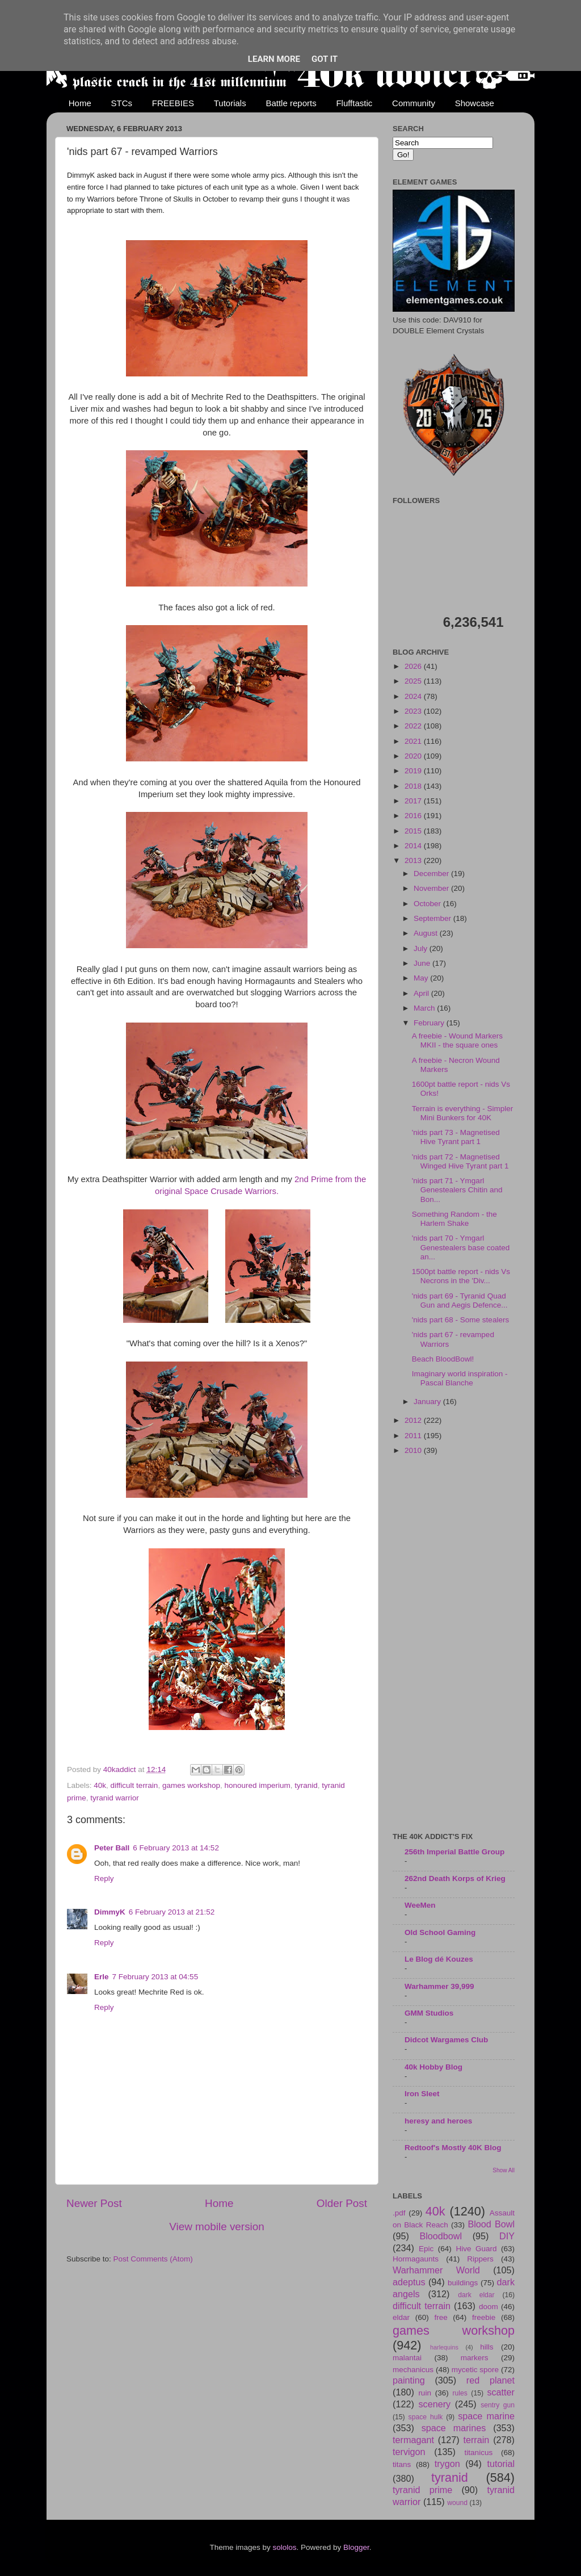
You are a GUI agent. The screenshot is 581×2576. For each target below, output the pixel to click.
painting (409, 2380)
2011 (414, 1435)
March (425, 1008)
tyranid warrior (114, 1798)
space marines (454, 2428)
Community (413, 103)
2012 (414, 1420)
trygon (447, 2463)
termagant (413, 2440)
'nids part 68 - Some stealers (460, 1320)
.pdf (399, 2213)
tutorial (501, 2463)
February (430, 1023)
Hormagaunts (416, 2259)
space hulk (426, 2417)
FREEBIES (173, 103)
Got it (324, 59)
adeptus (409, 2282)
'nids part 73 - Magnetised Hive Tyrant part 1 (456, 1137)
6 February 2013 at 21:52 (172, 1912)
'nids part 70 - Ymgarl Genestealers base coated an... (461, 1247)
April (422, 993)
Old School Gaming (440, 1932)
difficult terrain (134, 1785)
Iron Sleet (422, 2093)
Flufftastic (354, 103)
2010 (414, 1450)
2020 (414, 756)
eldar (401, 2317)
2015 (414, 831)
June (423, 963)
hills (486, 2347)
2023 (414, 711)
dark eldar (476, 2295)
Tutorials (230, 103)
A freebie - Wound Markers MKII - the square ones (457, 1040)
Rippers (480, 2259)
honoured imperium (257, 1785)
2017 (414, 801)
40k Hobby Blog (433, 2067)
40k (100, 1785)
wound (457, 2503)
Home (80, 103)
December (432, 873)
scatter (501, 2392)
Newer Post (94, 2203)
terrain (476, 2440)
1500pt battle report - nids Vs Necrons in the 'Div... (461, 1276)
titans (402, 2464)
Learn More (274, 59)
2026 (414, 666)
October (428, 903)
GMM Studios (429, 2013)
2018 (414, 786)
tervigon (409, 2452)
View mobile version (216, 2226)
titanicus (479, 2452)
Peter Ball (111, 1848)
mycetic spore (475, 2369)
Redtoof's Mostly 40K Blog (453, 2147)
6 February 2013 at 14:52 (176, 1848)
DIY (507, 2236)
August (427, 933)
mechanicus (413, 2369)
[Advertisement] (454, 1645)
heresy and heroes (438, 2121)
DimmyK (109, 1912)
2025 (414, 681)
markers (475, 2357)
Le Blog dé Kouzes (439, 1959)
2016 (414, 815)
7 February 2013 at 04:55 (155, 1976)
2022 (414, 726)
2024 (414, 696)
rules (460, 2393)
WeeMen (420, 1905)
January (428, 1401)
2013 (414, 860)
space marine (486, 2416)
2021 (414, 741)
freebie (483, 2317)
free (440, 2317)
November (432, 888)
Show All (503, 2170)
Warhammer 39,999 (439, 1986)
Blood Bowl (491, 2224)
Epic (426, 2248)
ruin (424, 2393)
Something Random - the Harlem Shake (454, 1219)
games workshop (191, 1785)
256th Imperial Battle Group (454, 1852)
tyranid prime (422, 2490)
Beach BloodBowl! (443, 1359)
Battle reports (291, 103)
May (422, 978)
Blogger (356, 2547)
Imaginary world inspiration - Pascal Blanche (460, 1378)
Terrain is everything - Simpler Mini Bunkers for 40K (462, 1113)
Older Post (342, 2203)
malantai (407, 2357)
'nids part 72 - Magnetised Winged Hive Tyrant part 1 (460, 1161)
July (422, 948)
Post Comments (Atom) (153, 2259)
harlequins (444, 2347)
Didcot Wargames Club (446, 2039)
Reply (104, 1878)
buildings (463, 2282)
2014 (414, 845)
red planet (490, 2380)
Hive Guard (476, 2248)
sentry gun (498, 2405)
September (433, 918)
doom (488, 2306)
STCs (122, 103)
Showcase (474, 103)
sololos (284, 2547)
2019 (414, 770)
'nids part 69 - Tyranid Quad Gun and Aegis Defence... (460, 1300)
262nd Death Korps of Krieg (455, 1878)
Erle (101, 1976)
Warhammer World (436, 2270)
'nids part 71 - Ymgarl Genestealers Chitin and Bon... (457, 1189)
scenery (434, 2404)
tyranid (306, 1785)
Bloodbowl (440, 2236)
